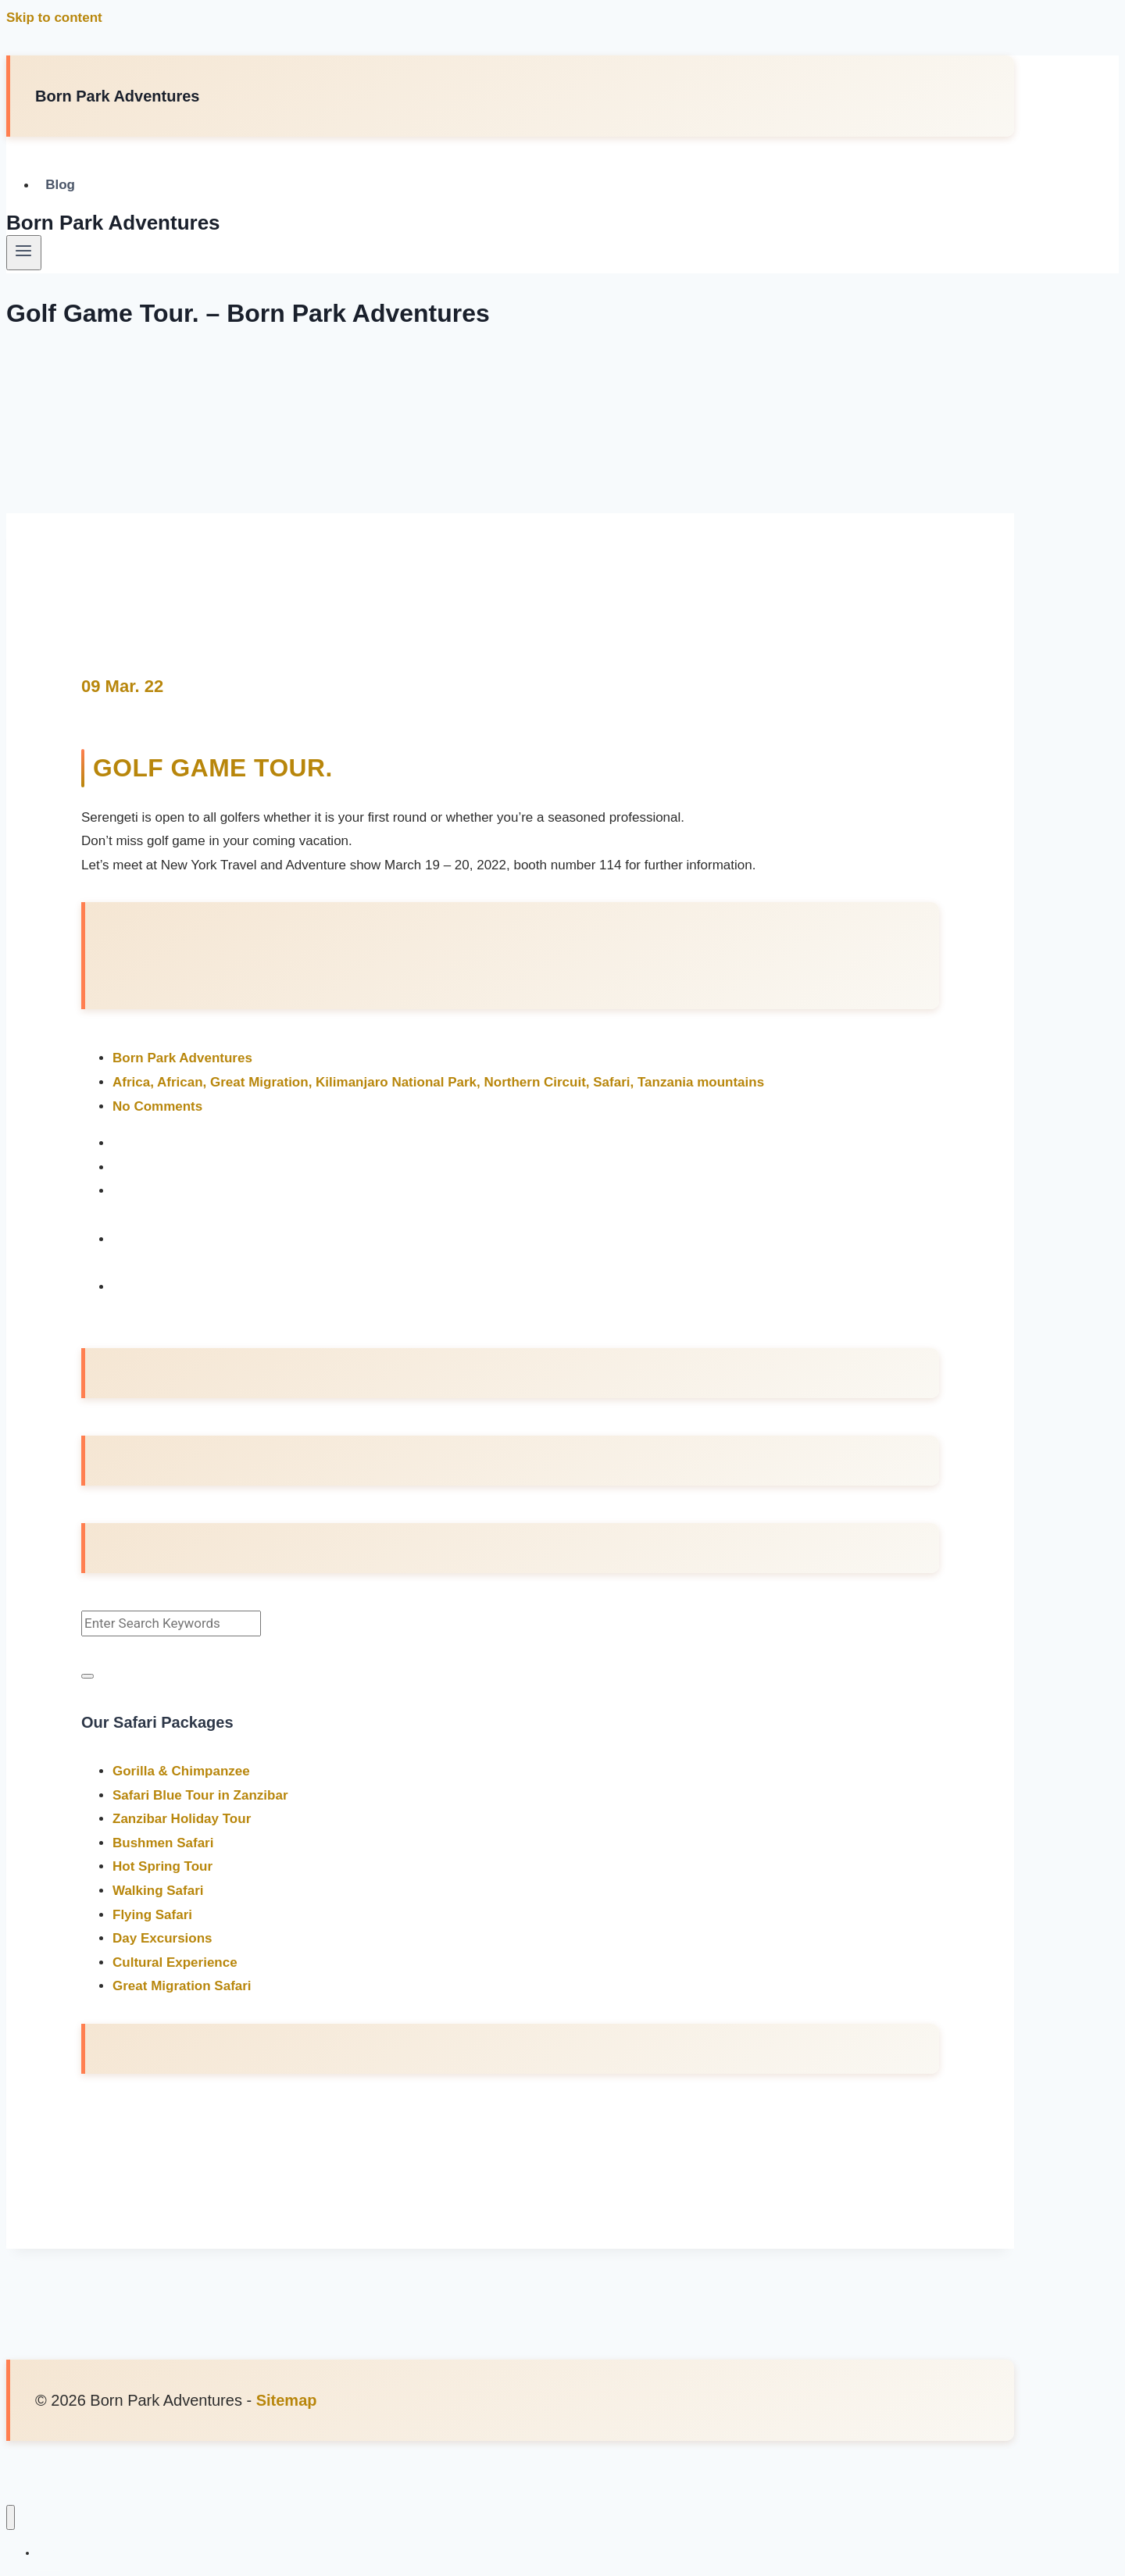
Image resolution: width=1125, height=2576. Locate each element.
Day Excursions (162, 1938)
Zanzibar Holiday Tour (181, 1818)
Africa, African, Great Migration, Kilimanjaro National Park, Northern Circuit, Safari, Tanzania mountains (438, 1081)
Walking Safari (158, 1889)
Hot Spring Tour (162, 1866)
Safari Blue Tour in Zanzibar (200, 1794)
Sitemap (286, 2399)
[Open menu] (23, 252)
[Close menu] (10, 2517)
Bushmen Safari (162, 1842)
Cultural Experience (175, 1961)
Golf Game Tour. (213, 768)
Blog (60, 185)
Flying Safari (152, 1914)
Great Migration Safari (182, 1985)
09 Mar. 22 (122, 686)
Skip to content (54, 17)
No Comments (157, 1105)
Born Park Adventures (182, 1058)
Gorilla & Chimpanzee (181, 1770)
